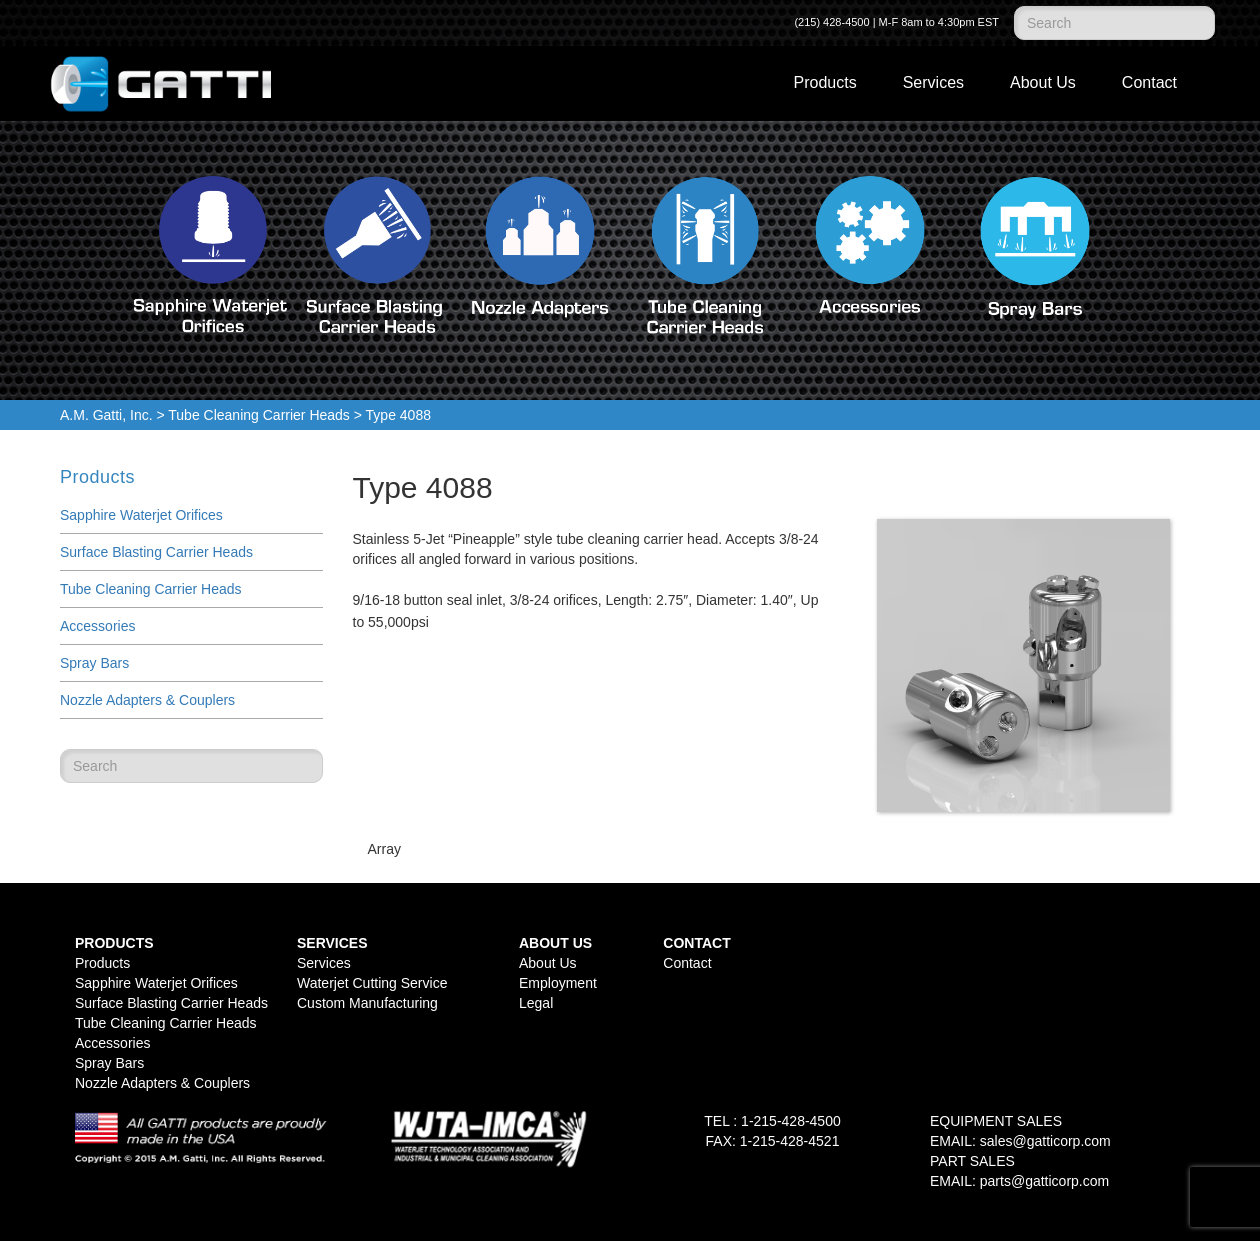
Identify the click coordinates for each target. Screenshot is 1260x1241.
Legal (536, 1003)
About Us (1043, 82)
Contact (1149, 82)
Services (933, 82)
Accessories (97, 626)
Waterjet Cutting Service (372, 983)
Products (825, 82)
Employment (558, 983)
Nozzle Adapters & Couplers (147, 700)
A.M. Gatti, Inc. (106, 415)
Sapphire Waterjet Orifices (141, 515)
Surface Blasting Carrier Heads (156, 552)
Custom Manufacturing (367, 1003)
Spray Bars (94, 663)
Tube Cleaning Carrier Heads (259, 415)
